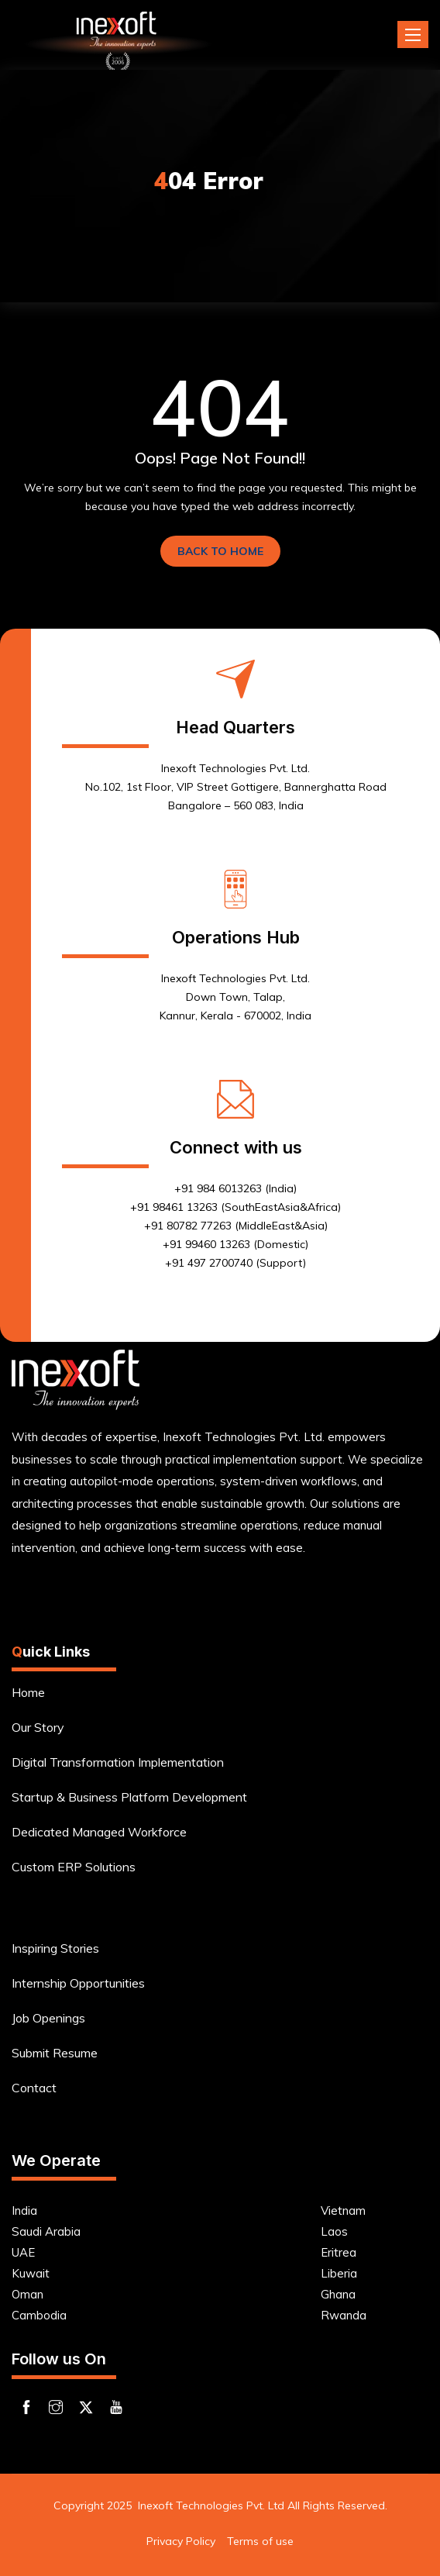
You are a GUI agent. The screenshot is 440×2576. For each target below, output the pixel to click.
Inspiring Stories (55, 1948)
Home (28, 1692)
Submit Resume (55, 2052)
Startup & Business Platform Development (129, 1797)
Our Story (38, 1727)
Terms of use (260, 2541)
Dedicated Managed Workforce (99, 1832)
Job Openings (48, 2018)
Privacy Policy (180, 2541)
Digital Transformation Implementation (118, 1762)
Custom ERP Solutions (74, 1866)
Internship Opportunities (78, 1983)
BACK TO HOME (220, 551)
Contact (34, 2087)
